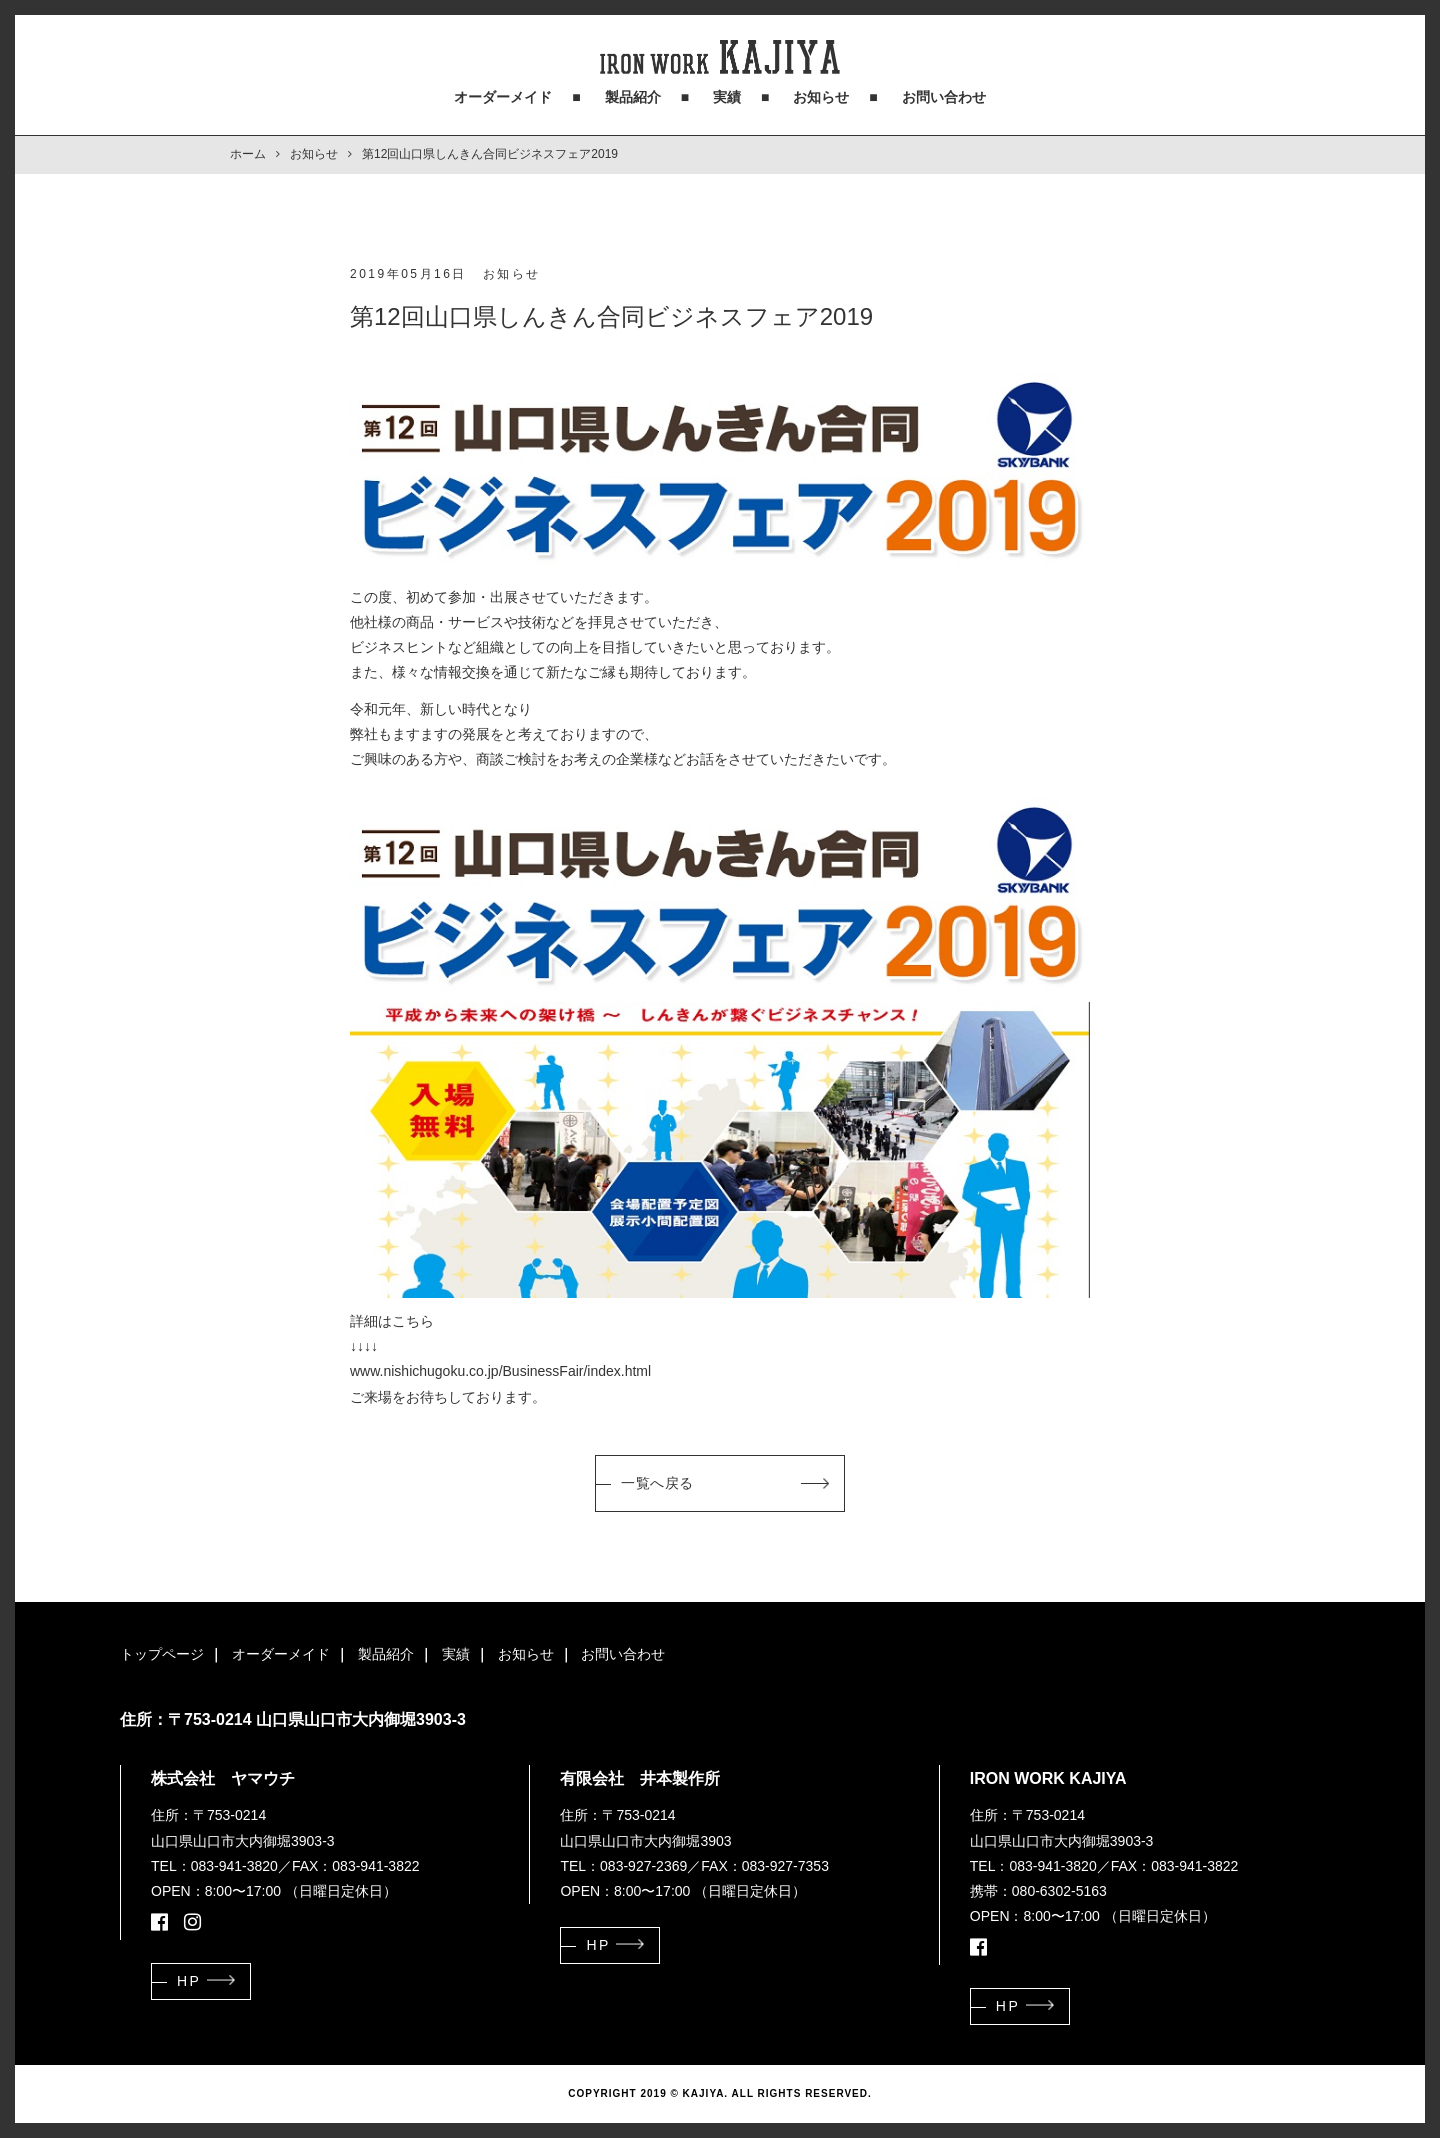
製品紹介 (633, 97)
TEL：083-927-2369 (623, 1866)
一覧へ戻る (657, 1483)
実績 (727, 97)
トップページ (162, 1654)
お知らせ (821, 97)
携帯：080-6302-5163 (1038, 1891)
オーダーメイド (503, 97)
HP (189, 1981)
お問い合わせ (944, 97)
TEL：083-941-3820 (214, 1866)
